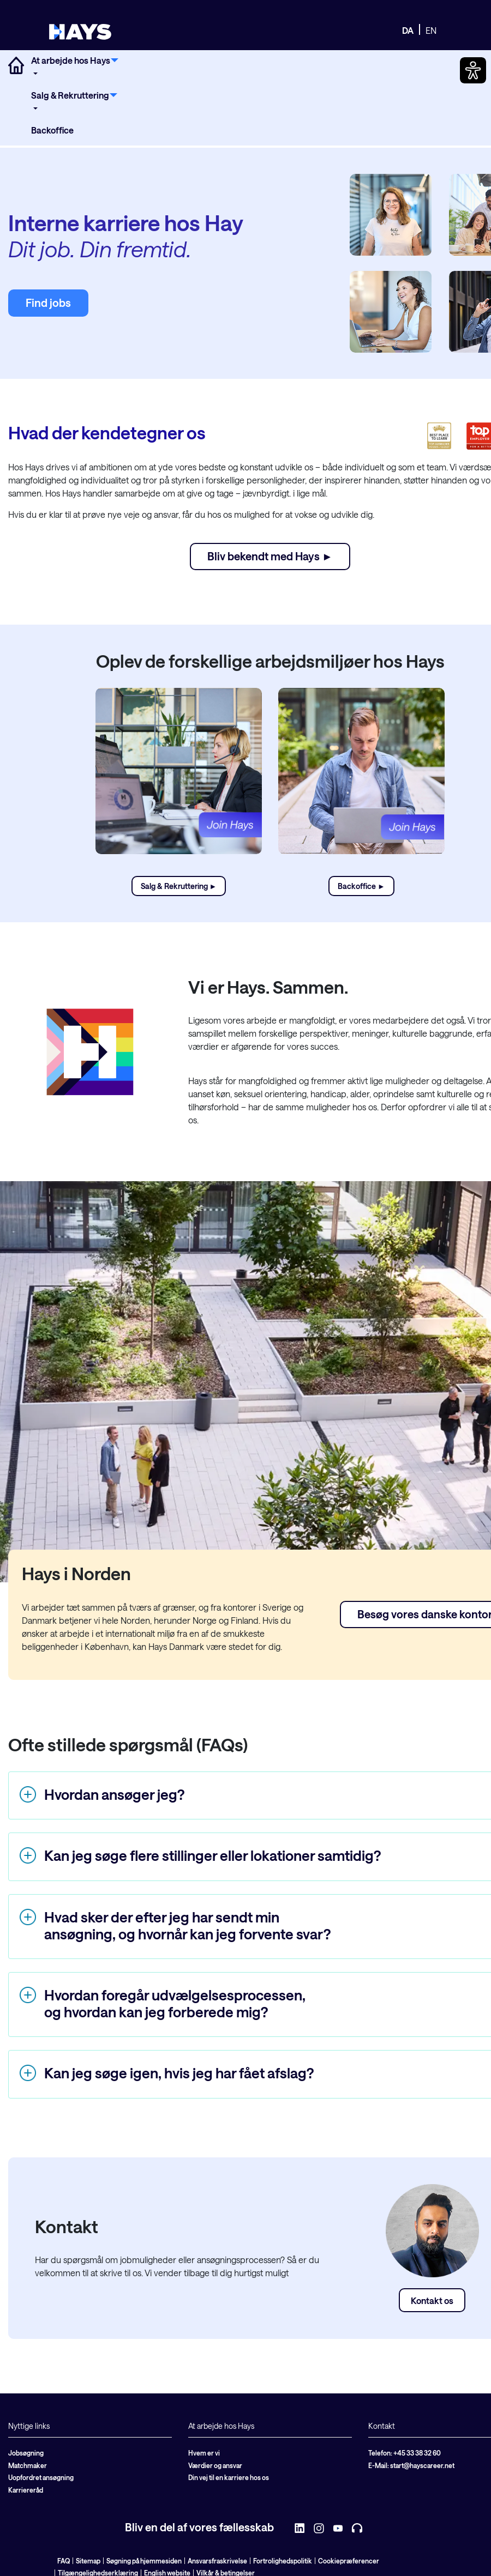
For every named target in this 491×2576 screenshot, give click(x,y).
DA (408, 30)
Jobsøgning (26, 2453)
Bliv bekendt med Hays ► (270, 556)
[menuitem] (74, 67)
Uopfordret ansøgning (41, 2477)
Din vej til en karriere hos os (228, 2477)
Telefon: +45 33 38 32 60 (404, 2453)
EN (431, 30)
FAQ (63, 2561)
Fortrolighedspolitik (282, 2561)
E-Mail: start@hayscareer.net (411, 2465)
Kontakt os (432, 2300)
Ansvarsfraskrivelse (217, 2561)
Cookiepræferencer (348, 2561)
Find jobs (48, 302)
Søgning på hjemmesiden (144, 2561)
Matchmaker (27, 2465)
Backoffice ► (361, 886)
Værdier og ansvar (215, 2465)
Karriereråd (25, 2490)
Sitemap (88, 2561)
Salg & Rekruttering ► (179, 886)
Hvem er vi (204, 2453)
